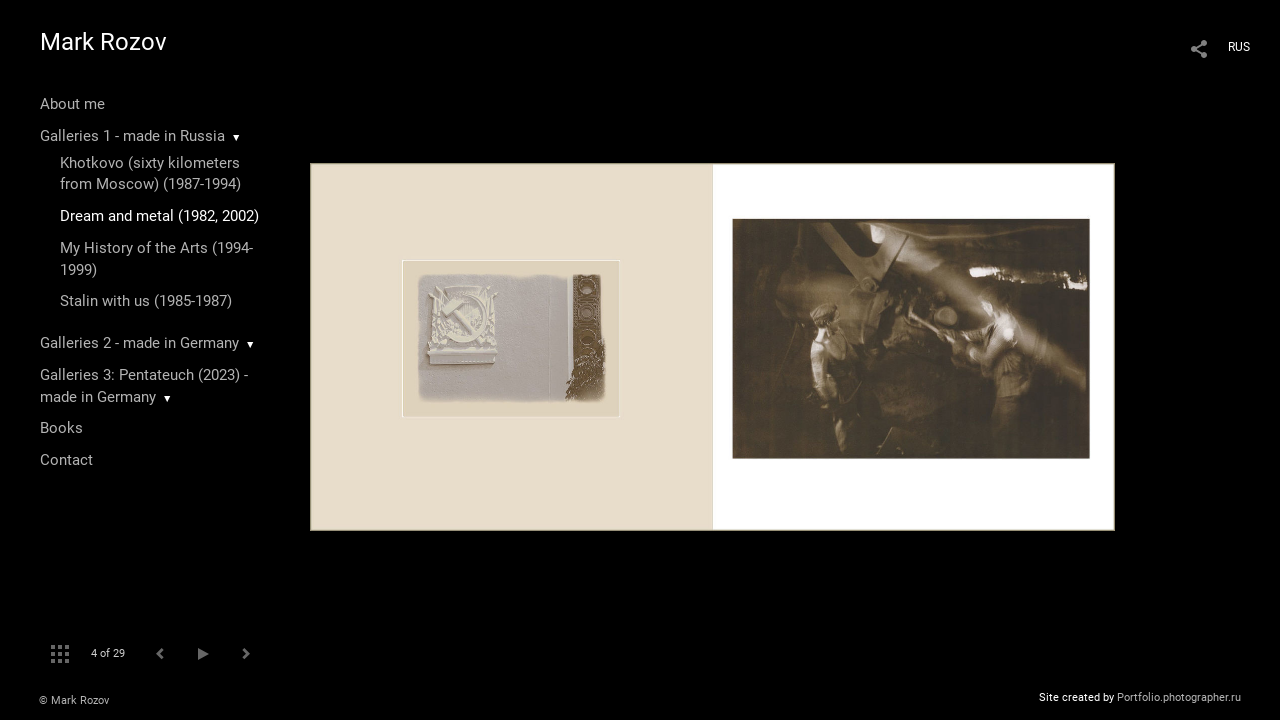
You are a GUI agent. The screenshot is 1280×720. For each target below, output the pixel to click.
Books (61, 428)
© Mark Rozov (74, 700)
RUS (1239, 47)
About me (72, 104)
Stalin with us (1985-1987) (146, 301)
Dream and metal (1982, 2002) (159, 216)
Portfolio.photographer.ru (1179, 697)
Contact (66, 460)
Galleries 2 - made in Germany (139, 343)
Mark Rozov (103, 42)
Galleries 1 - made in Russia (132, 136)
